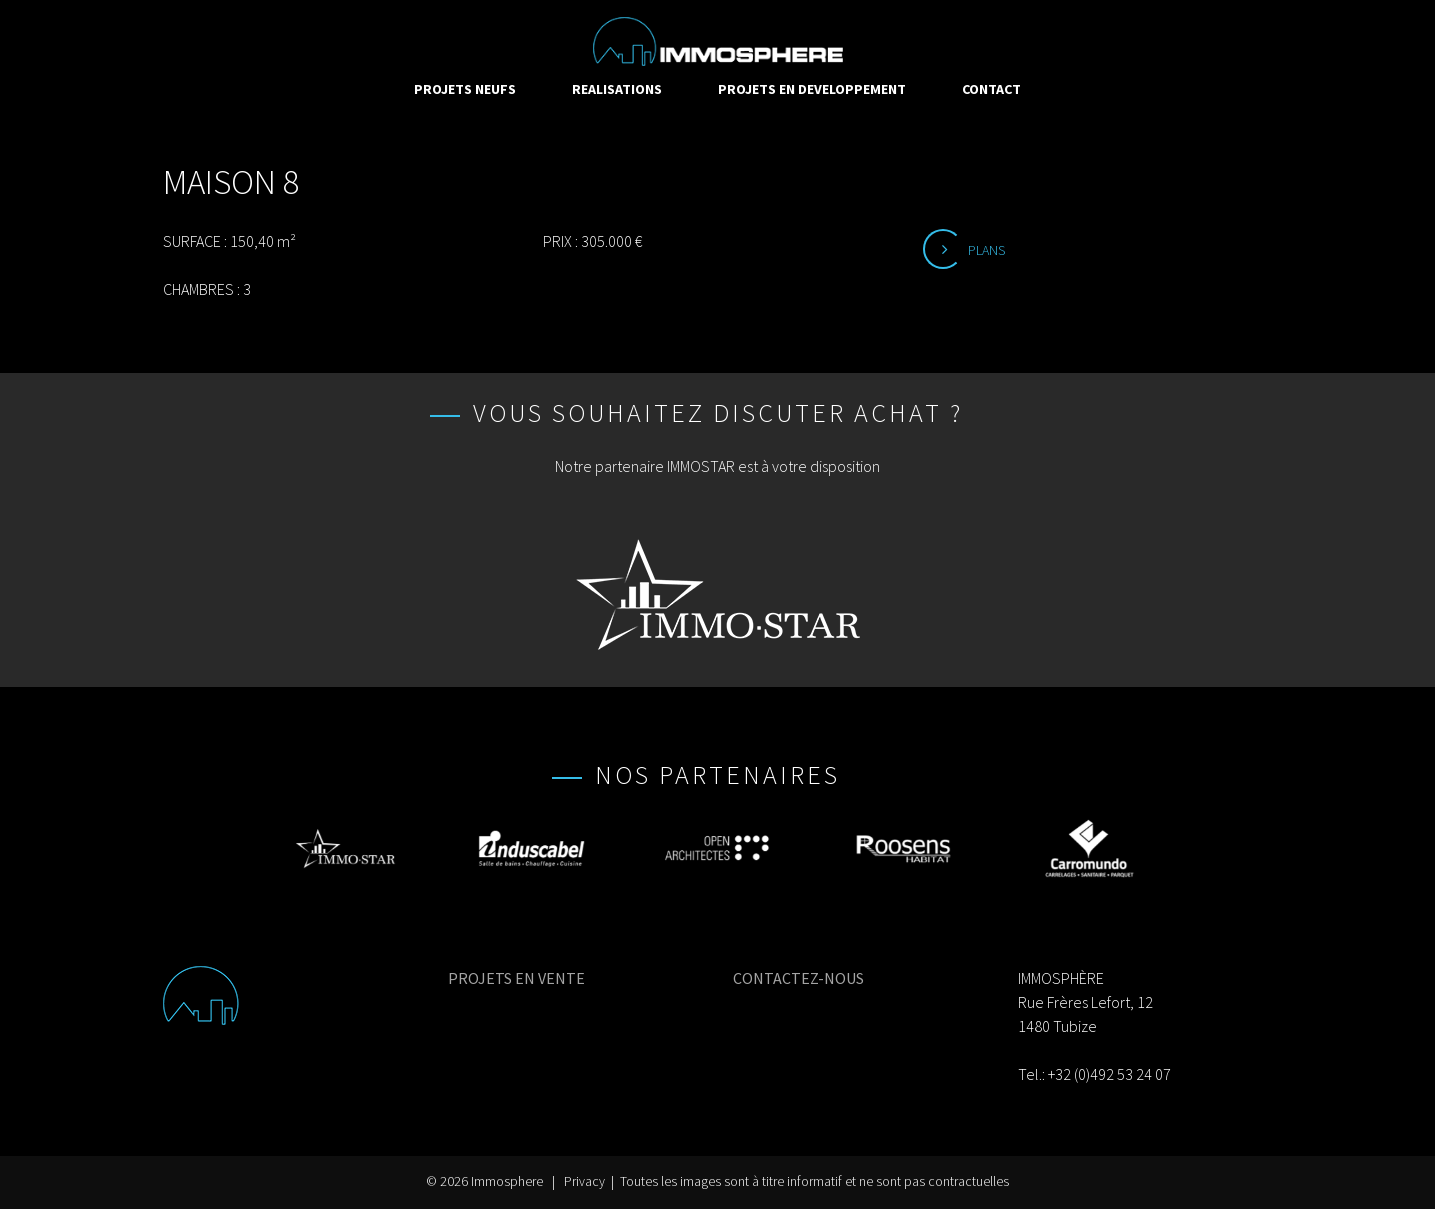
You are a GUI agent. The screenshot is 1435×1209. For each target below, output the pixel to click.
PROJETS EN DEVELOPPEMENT (812, 89)
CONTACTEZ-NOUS (798, 978)
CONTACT (991, 89)
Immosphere (507, 1181)
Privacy (584, 1181)
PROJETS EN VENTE (516, 978)
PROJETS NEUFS (465, 89)
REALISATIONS (617, 89)
